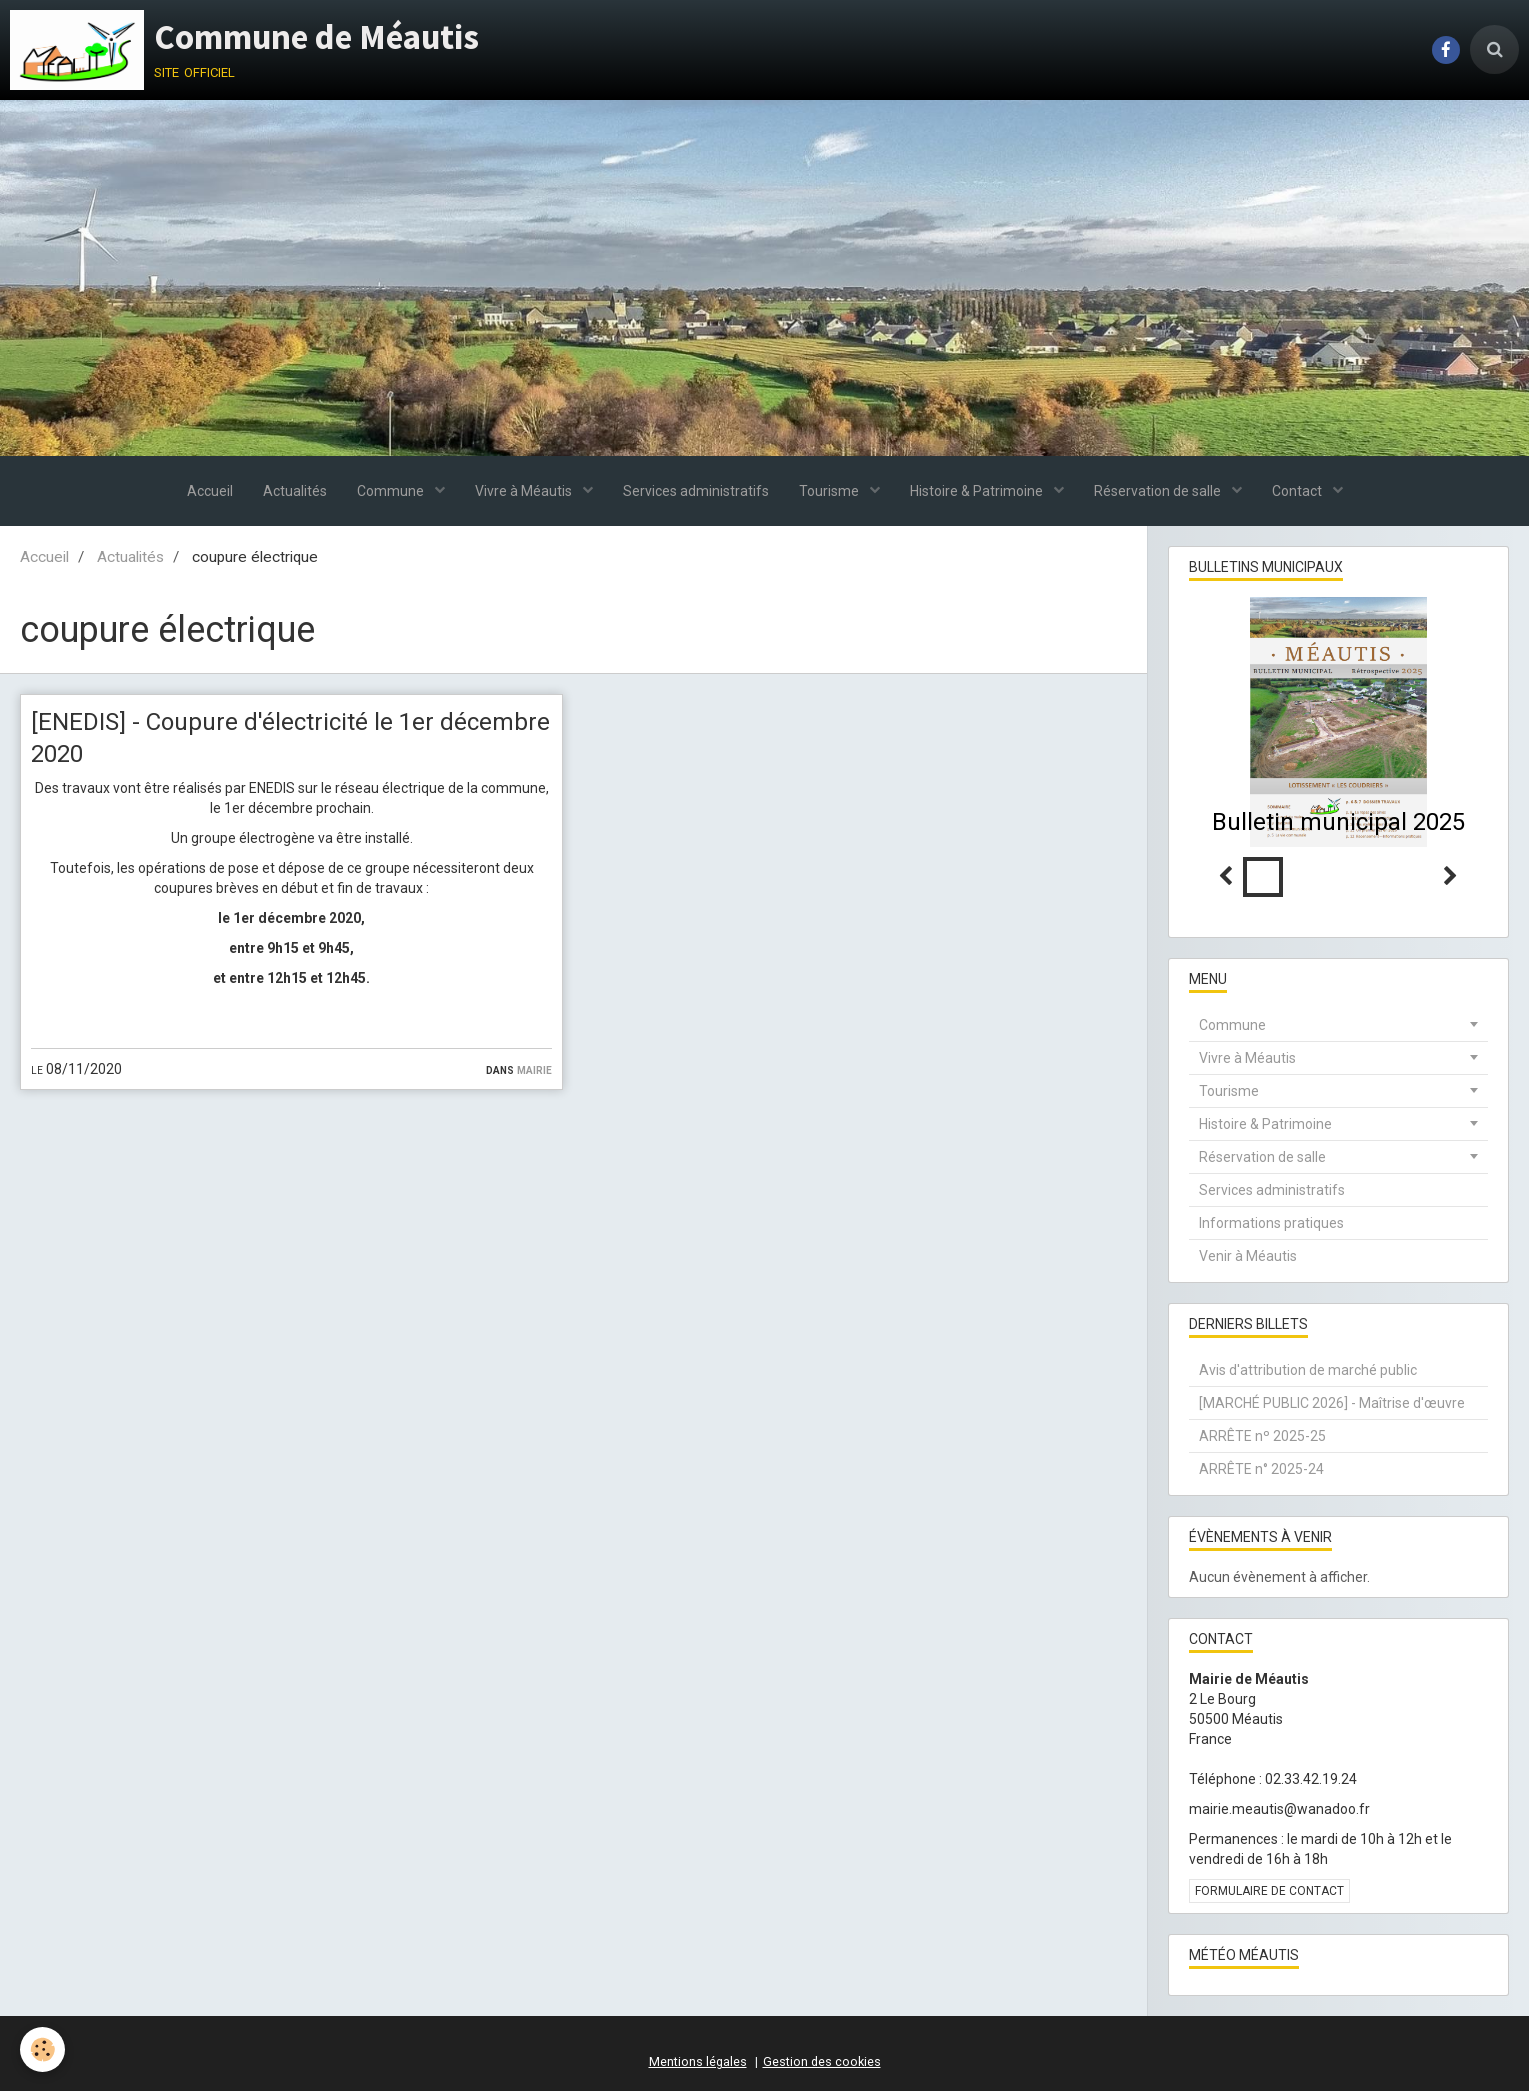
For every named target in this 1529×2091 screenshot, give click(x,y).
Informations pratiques (1271, 1223)
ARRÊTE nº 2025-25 (1262, 1436)
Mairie (534, 1069)
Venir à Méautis (1248, 1256)
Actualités (295, 491)
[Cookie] (42, 2049)
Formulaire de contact (1269, 1891)
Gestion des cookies (822, 2061)
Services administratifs (696, 491)
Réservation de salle (1159, 491)
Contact (1298, 491)
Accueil (210, 491)
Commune (392, 491)
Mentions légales (698, 2061)
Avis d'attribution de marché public (1308, 1370)
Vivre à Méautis (525, 491)
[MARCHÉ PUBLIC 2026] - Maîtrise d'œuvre (1332, 1403)
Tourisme (830, 491)
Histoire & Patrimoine (978, 491)
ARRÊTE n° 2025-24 (1261, 1469)
